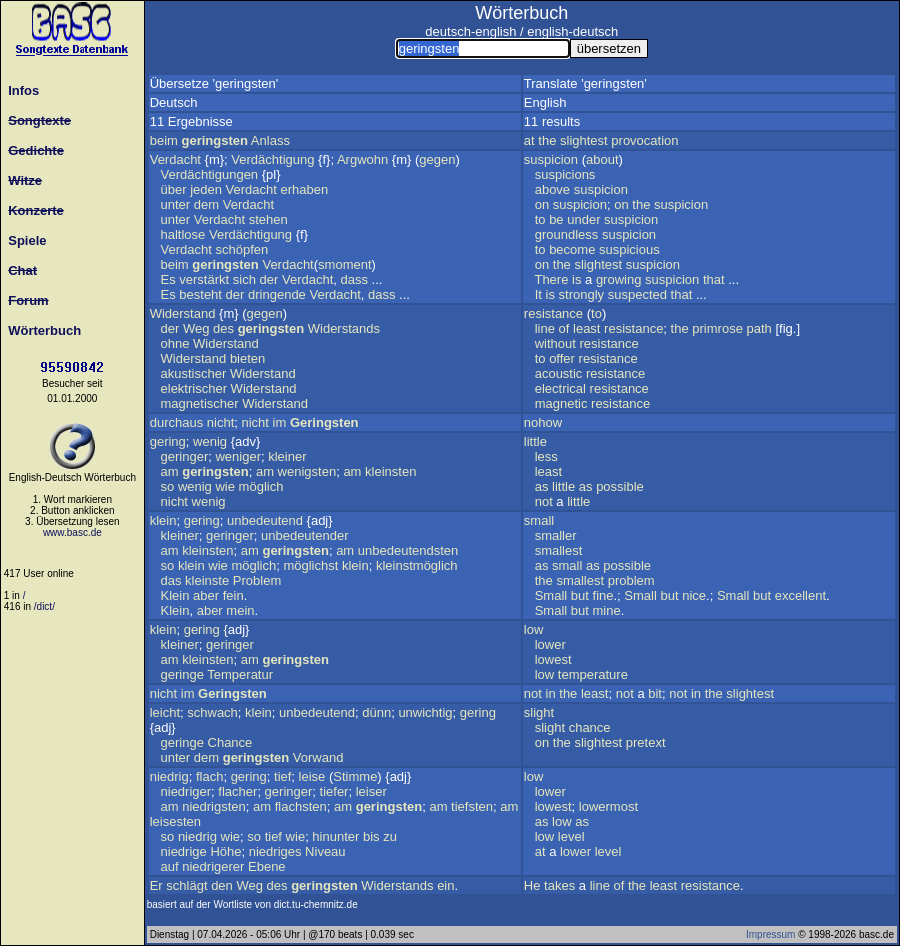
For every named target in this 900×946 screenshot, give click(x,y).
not (544, 501)
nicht (220, 422)
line (545, 328)
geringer (185, 456)
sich (244, 279)
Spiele (24, 240)
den (222, 885)
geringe (182, 674)
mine (607, 610)
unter (176, 204)
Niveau (325, 851)
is (576, 279)
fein (233, 595)
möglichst (310, 565)
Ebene (267, 866)
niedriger (186, 791)
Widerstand (183, 313)
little (535, 441)
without (555, 343)
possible (620, 486)
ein (445, 885)
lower (550, 644)
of (564, 328)
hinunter (335, 836)
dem (206, 204)
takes (559, 885)
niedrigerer (213, 866)
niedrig (169, 776)
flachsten (301, 806)
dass (354, 279)
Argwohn (362, 159)
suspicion (551, 159)
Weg (196, 328)
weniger (238, 456)
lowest (553, 659)
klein (163, 520)
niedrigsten (214, 806)
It (538, 294)
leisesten (175, 821)
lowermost (608, 806)
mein (240, 610)
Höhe (225, 851)
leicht (165, 712)
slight (539, 712)
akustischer (194, 373)
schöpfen (241, 249)
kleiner (287, 456)
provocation (644, 140)
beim (164, 140)
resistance (553, 313)
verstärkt (204, 279)
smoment (344, 264)
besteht (200, 294)
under (583, 219)
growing (619, 279)
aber (206, 595)
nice (694, 595)
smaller (556, 535)
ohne (175, 343)
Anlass (270, 140)
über (174, 189)
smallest (559, 550)
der (269, 279)
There (551, 279)
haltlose (183, 234)
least (586, 328)
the (547, 140)
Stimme (355, 776)
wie (225, 486)
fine (603, 595)
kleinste (207, 580)
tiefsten (472, 806)
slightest (584, 140)
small (539, 520)
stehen (268, 219)
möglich (261, 486)
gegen (437, 159)
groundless (567, 234)
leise (312, 776)
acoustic (559, 373)
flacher (237, 791)
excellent (800, 595)
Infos (20, 90)
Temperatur (240, 674)
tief (282, 776)
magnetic (561, 403)
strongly (582, 294)
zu (390, 836)
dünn (376, 712)
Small (551, 595)
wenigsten (307, 471)
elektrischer (194, 388)
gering (168, 441)
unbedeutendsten (408, 550)
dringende (277, 294)
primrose (717, 328)
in (551, 693)
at (529, 140)
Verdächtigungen (210, 174)
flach (209, 776)
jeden (206, 189)
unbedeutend (265, 520)
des (223, 328)
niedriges (275, 851)
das (171, 580)
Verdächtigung (272, 159)
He (532, 885)
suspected (637, 294)
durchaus (176, 422)
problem (631, 580)
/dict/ (44, 606)
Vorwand (318, 757)
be (556, 219)
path (759, 328)
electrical (560, 388)
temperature (593, 674)
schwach (212, 712)
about (602, 159)
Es (168, 279)
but (580, 595)
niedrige (184, 851)
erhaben (305, 189)
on (542, 204)
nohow (543, 422)
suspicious (629, 249)
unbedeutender (304, 535)
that (714, 279)
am (170, 471)
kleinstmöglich (417, 565)
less (546, 456)
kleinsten (390, 471)
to (540, 219)
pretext (646, 742)
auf (170, 866)
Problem (257, 580)
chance (590, 727)
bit (655, 693)
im (280, 422)
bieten (247, 358)
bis (371, 836)
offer (562, 358)
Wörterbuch (41, 330)
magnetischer (200, 403)
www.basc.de (72, 532)
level (571, 836)
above (552, 189)
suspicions (565, 174)
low (534, 629)
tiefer (334, 791)
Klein (175, 595)
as (542, 486)
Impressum (770, 934)
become (572, 249)
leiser (371, 791)
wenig (210, 441)
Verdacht (175, 159)
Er (156, 885)
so (168, 486)
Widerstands (344, 328)
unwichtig (425, 712)
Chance (230, 742)
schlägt (186, 885)
